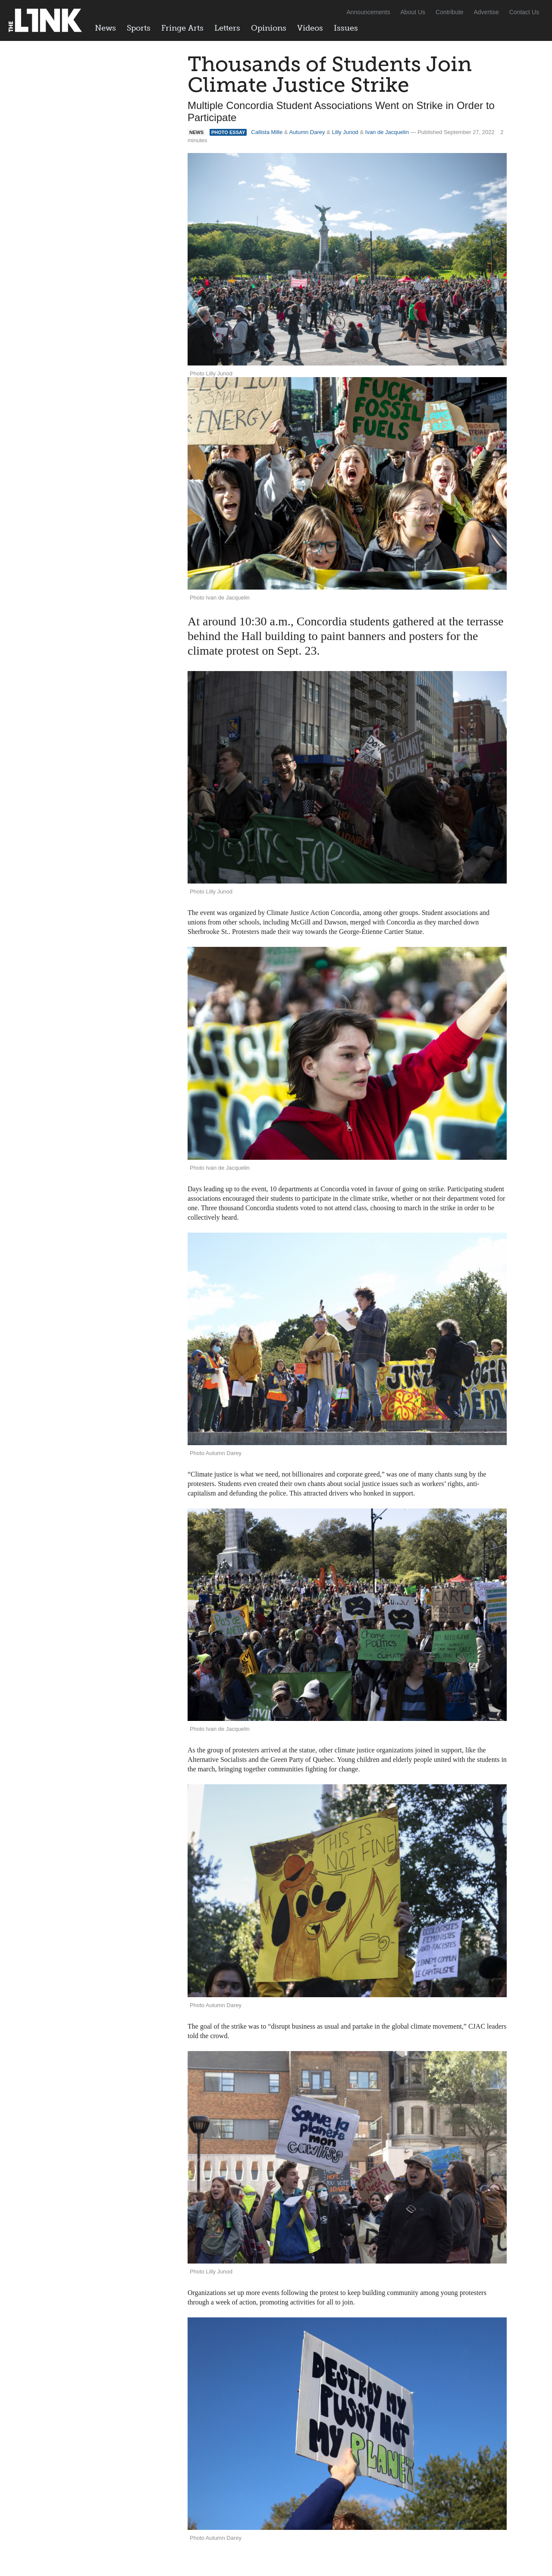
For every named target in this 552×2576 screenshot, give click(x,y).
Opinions (268, 28)
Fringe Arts (182, 28)
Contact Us (524, 12)
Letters (227, 28)
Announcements (368, 12)
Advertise (486, 12)
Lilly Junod (345, 132)
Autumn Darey (307, 132)
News (105, 28)
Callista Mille (266, 132)
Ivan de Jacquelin (387, 132)
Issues (346, 28)
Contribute (450, 12)
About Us (413, 12)
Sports (139, 28)
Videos (310, 28)
